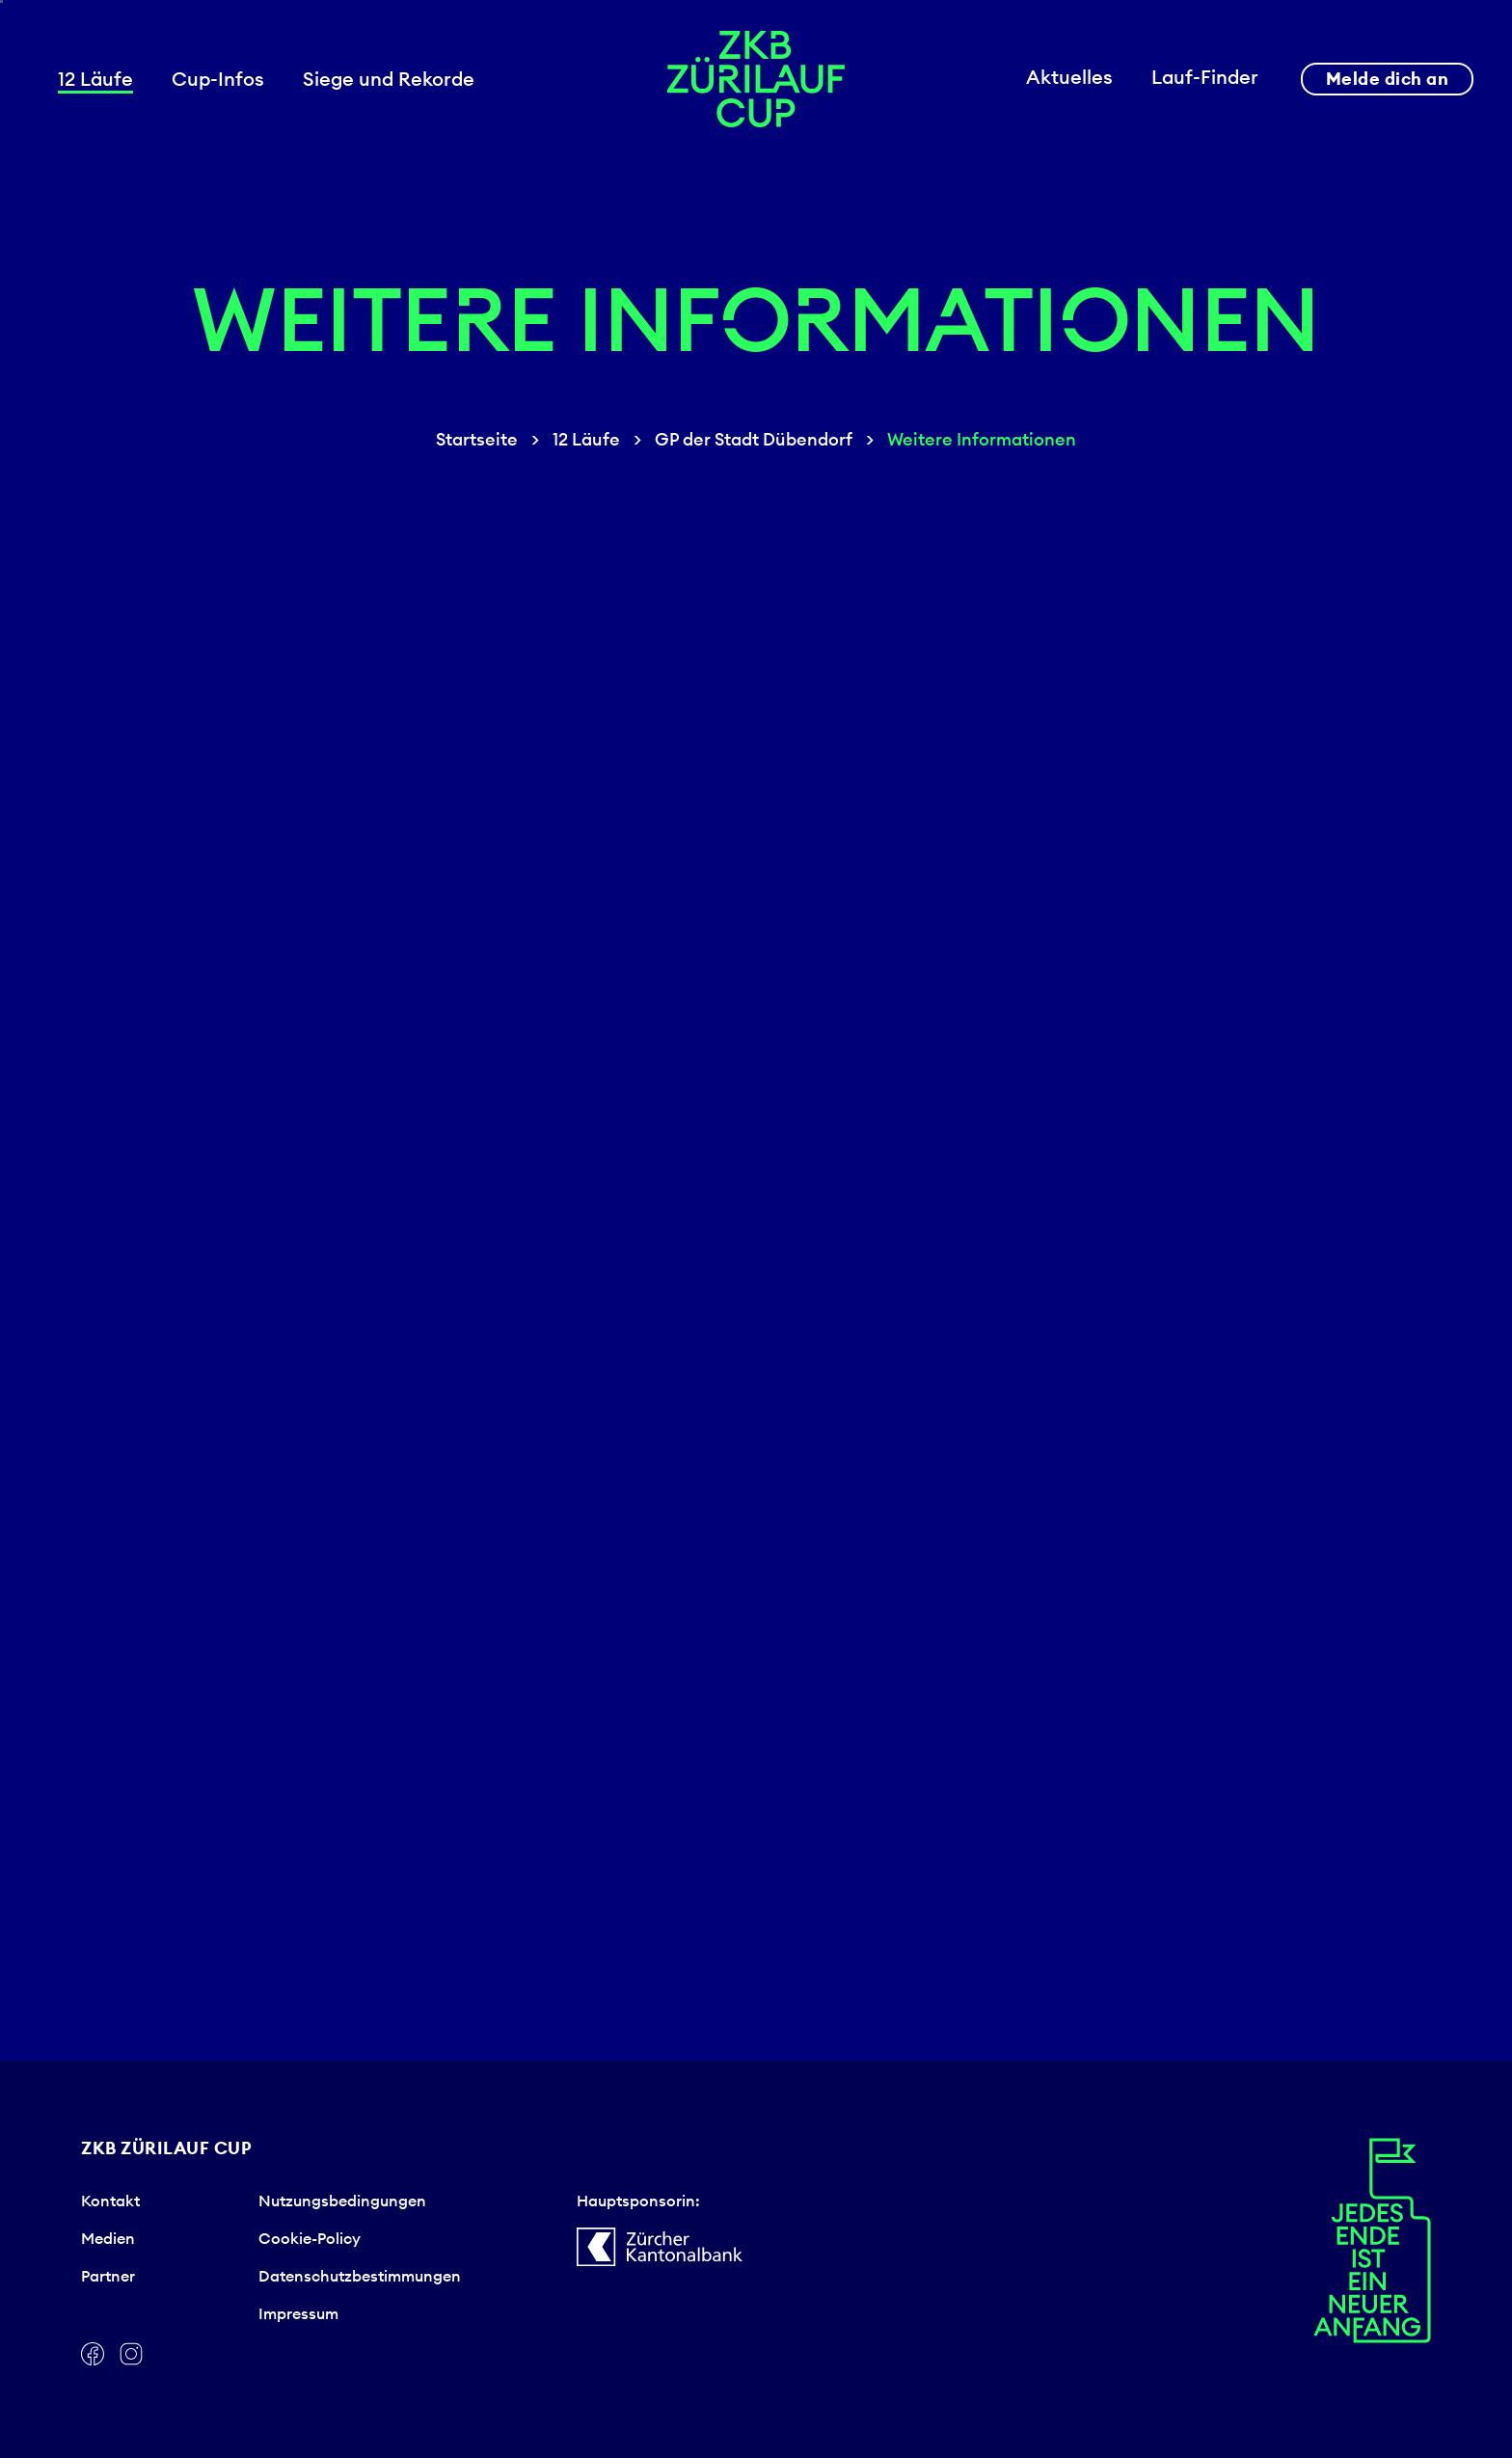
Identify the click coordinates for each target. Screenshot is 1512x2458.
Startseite (477, 439)
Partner (108, 2275)
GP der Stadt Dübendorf (753, 439)
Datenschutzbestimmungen (359, 2275)
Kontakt (110, 2200)
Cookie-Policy (309, 2238)
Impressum (298, 2313)
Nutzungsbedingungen (342, 2200)
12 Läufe (586, 439)
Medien (108, 2238)
